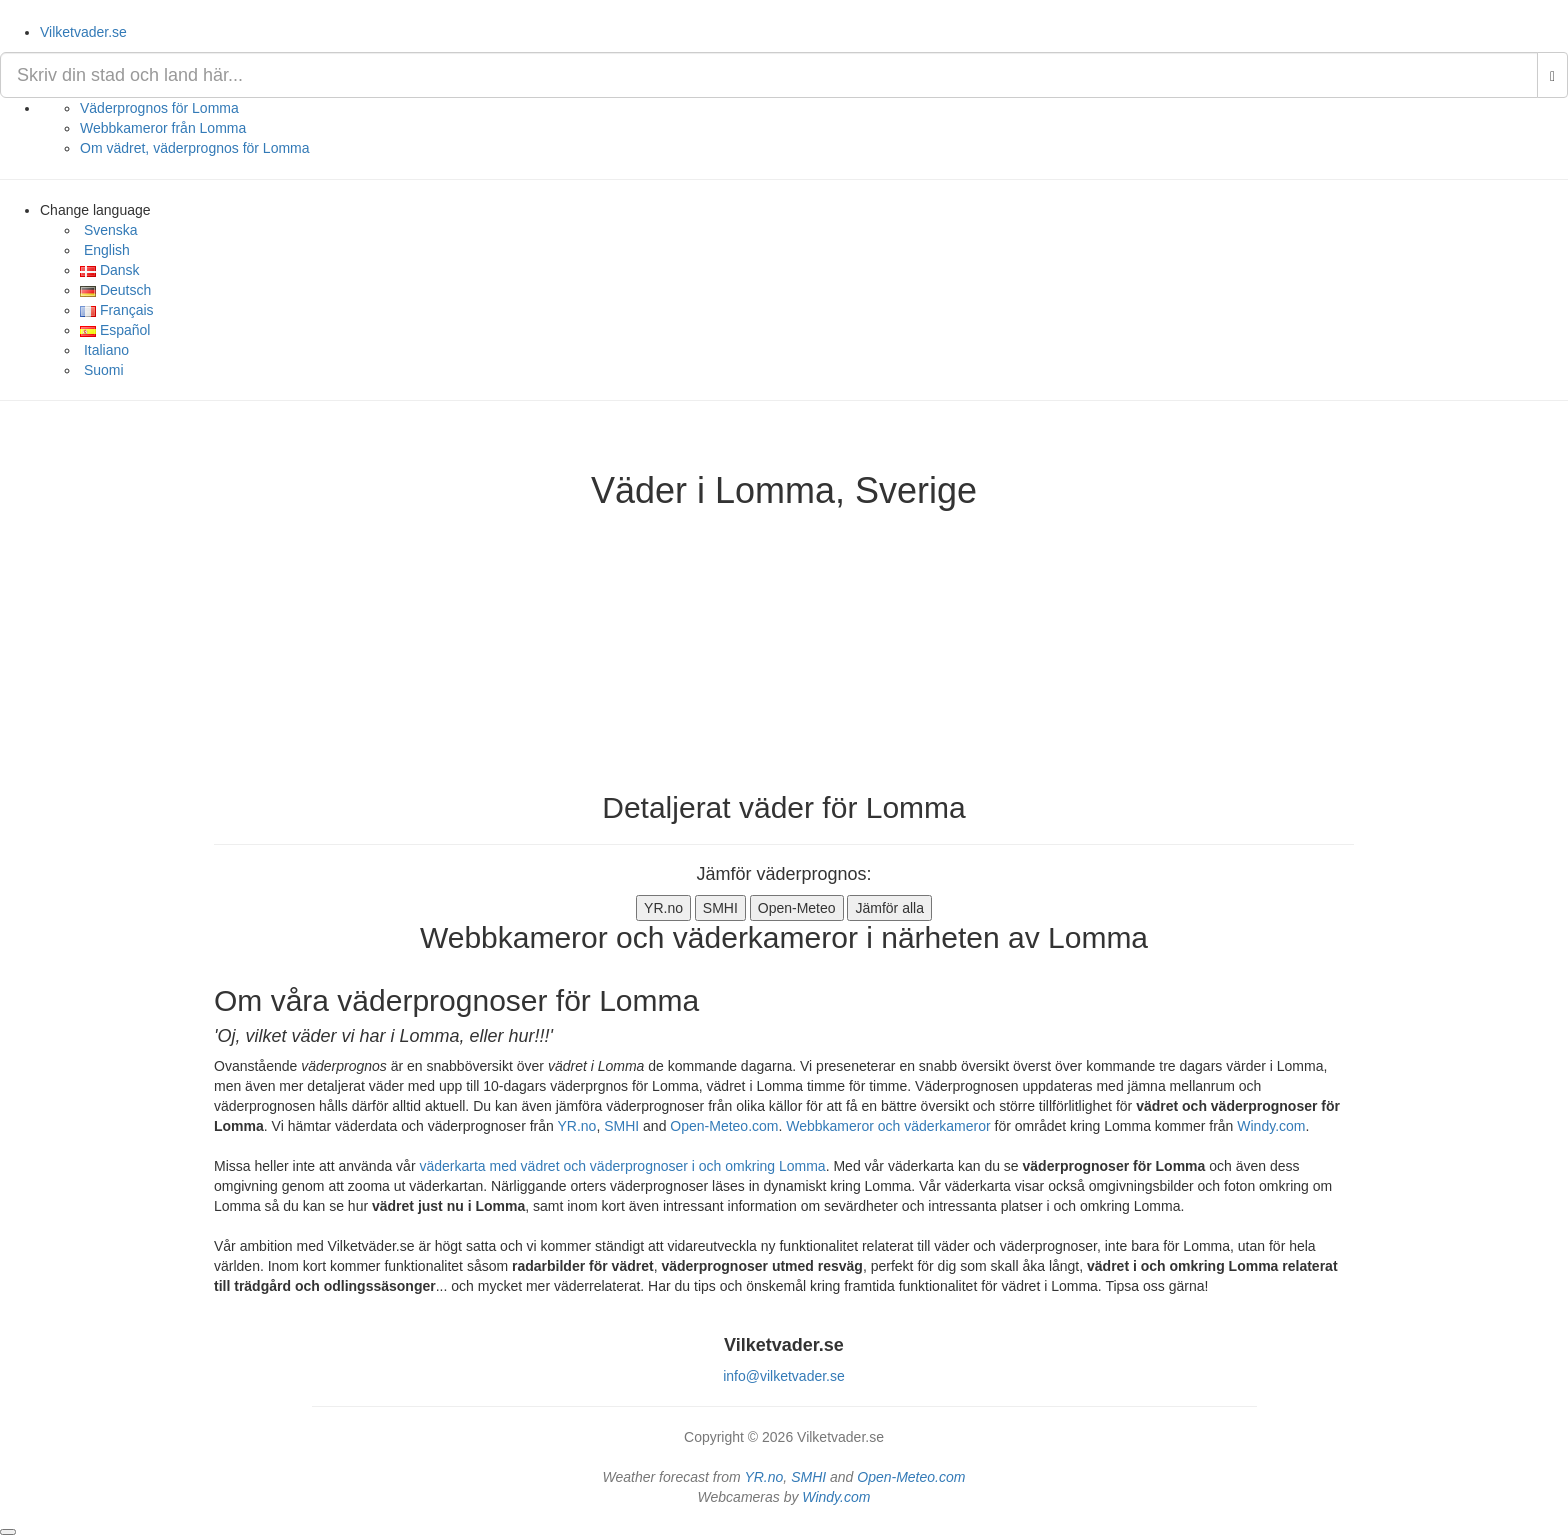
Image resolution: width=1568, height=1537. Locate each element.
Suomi (102, 370)
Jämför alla (889, 908)
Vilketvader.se (83, 32)
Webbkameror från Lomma (163, 128)
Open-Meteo (797, 908)
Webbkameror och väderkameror (888, 1126)
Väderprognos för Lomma (159, 108)
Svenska (109, 230)
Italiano (104, 350)
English (105, 250)
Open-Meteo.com (724, 1126)
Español (115, 330)
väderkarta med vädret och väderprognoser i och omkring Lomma (622, 1166)
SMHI (720, 908)
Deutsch (115, 290)
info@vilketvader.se (784, 1376)
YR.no (663, 908)
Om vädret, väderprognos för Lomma (195, 148)
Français (117, 310)
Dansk (110, 270)
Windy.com (1271, 1126)
